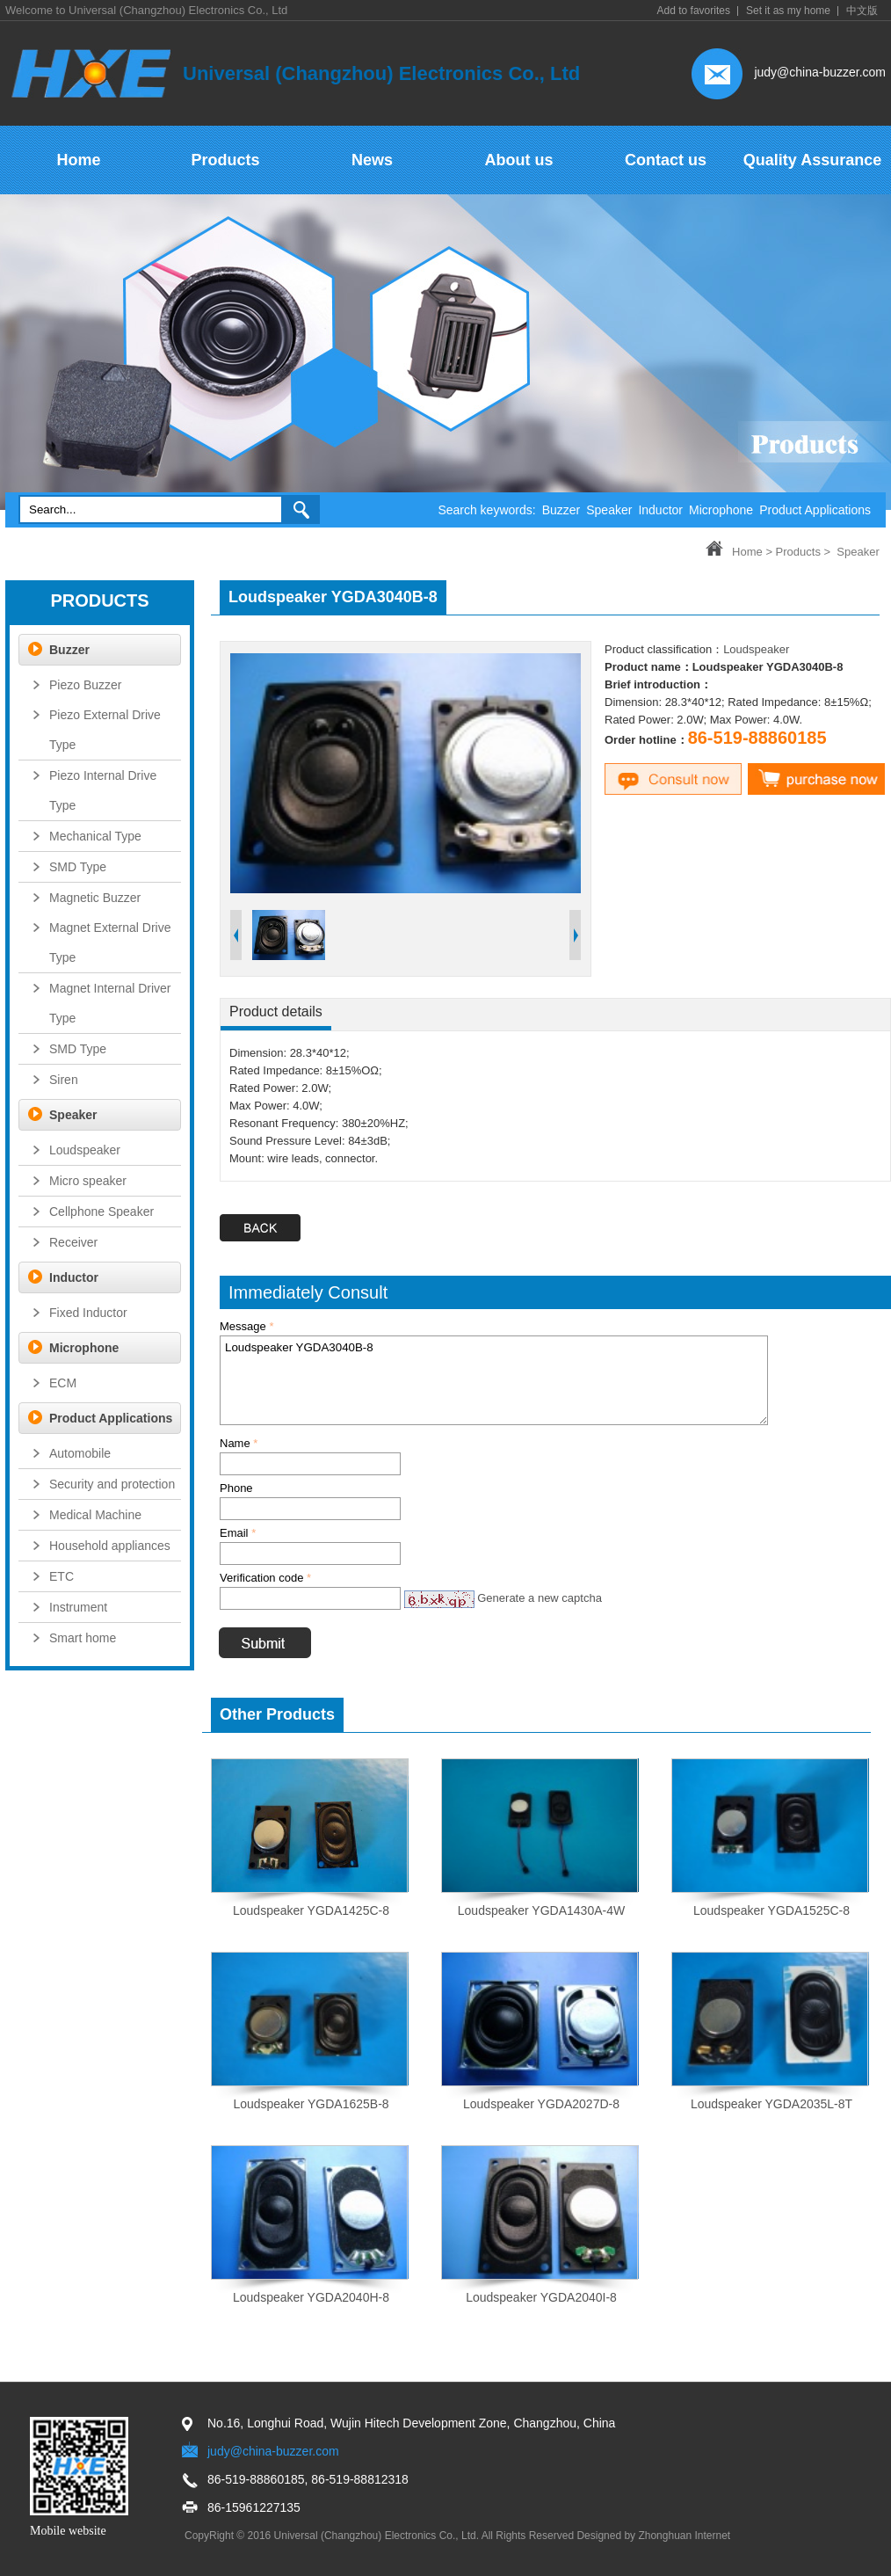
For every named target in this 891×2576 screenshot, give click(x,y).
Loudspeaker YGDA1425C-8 (311, 1910)
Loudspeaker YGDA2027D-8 (541, 2104)
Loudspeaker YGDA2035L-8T (771, 2104)
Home (747, 551)
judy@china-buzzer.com (820, 72)
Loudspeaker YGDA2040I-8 (541, 2297)
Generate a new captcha (539, 1598)
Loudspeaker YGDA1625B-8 (310, 2104)
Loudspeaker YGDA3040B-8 (494, 1380)
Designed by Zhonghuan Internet (653, 2535)
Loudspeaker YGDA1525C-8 (771, 1910)
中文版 (862, 10)
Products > (803, 551)
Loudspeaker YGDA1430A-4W (541, 1910)
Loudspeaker (756, 649)
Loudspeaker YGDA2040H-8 (311, 2297)
